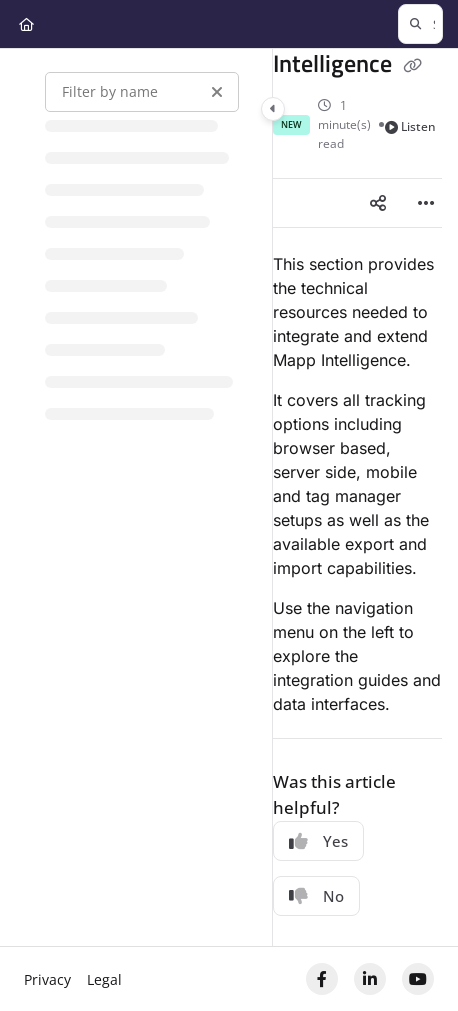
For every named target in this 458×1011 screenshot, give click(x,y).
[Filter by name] (142, 92)
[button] (420, 24)
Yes (318, 841)
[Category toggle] (273, 109)
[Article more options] (426, 203)
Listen (411, 126)
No (316, 896)
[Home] (26, 24)
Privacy (47, 979)
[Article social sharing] (378, 203)
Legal (104, 979)
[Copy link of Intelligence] (413, 66)
